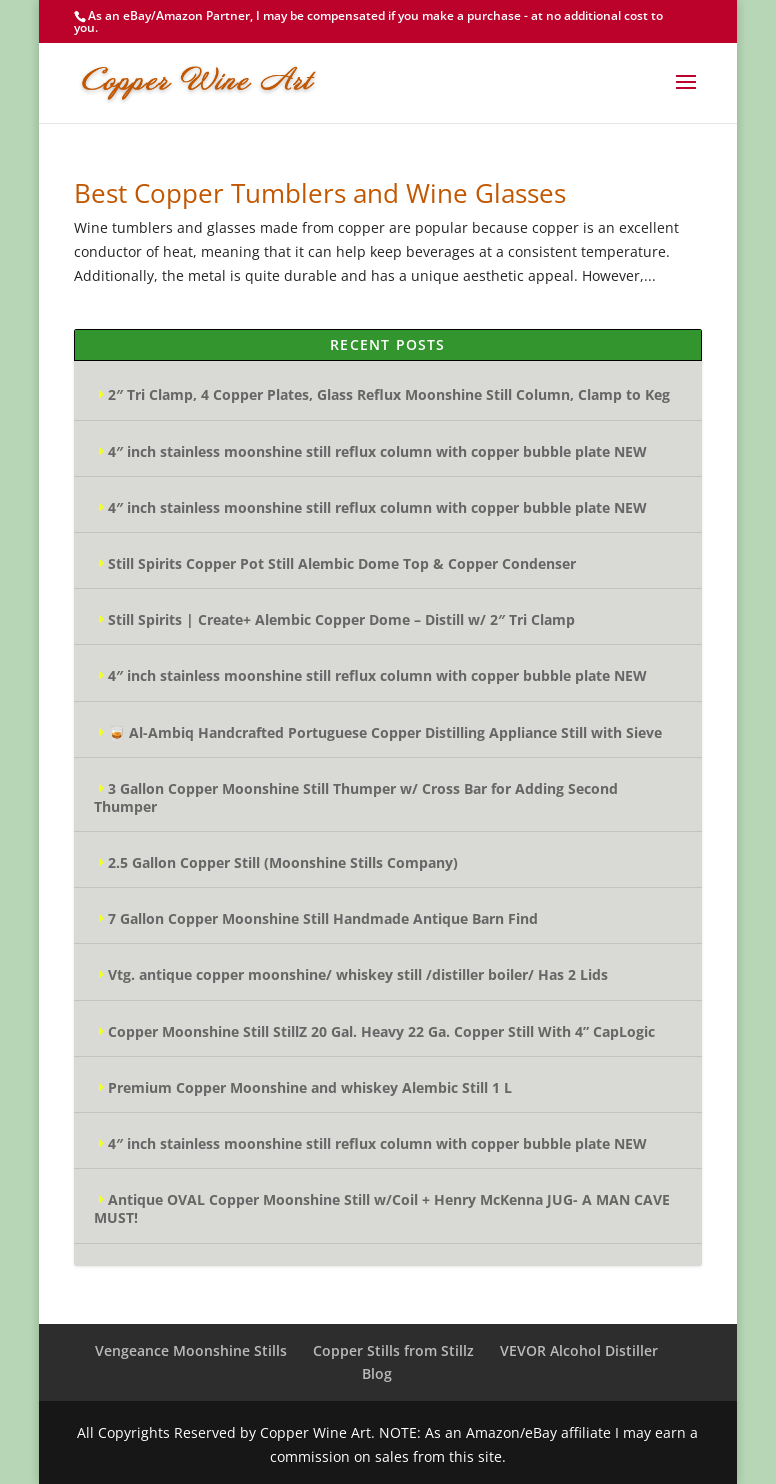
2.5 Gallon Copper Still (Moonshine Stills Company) (283, 862)
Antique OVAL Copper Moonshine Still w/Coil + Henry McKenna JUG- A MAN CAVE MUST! (382, 1208)
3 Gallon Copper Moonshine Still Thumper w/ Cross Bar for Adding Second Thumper (356, 797)
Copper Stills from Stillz (393, 1350)
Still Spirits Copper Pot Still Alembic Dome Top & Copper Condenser (342, 563)
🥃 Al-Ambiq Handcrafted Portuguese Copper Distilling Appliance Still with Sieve (385, 732)
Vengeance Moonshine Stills (191, 1350)
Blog (377, 1373)
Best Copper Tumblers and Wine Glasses (320, 193)
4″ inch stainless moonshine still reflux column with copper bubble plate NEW (377, 451)
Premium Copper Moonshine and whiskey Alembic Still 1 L (310, 1087)
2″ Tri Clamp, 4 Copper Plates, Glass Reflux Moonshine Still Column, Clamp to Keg (389, 394)
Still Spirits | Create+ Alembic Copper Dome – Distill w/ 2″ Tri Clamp (341, 619)
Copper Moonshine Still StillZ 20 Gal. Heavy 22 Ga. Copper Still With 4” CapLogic (381, 1031)
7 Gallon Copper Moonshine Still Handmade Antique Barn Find (323, 918)
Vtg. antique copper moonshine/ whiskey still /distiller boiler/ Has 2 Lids (358, 974)
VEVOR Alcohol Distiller (579, 1350)
